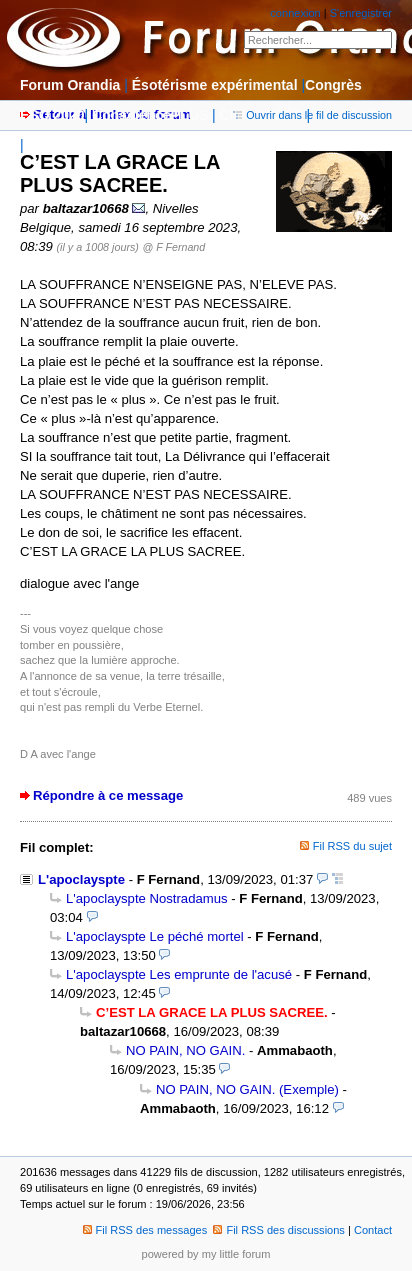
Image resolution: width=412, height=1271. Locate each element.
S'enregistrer (361, 13)
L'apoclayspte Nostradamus (147, 898)
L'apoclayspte (81, 879)
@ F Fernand (174, 247)
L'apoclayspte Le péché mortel (155, 936)
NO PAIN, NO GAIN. (185, 1050)
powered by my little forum (206, 1254)
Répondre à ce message (108, 795)
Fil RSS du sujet (352, 846)
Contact (373, 1230)
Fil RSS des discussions (279, 1230)
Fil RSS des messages (145, 1230)
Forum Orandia (70, 85)
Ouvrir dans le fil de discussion (312, 115)
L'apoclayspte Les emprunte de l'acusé (179, 974)
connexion (295, 13)
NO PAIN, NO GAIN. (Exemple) (247, 1089)
